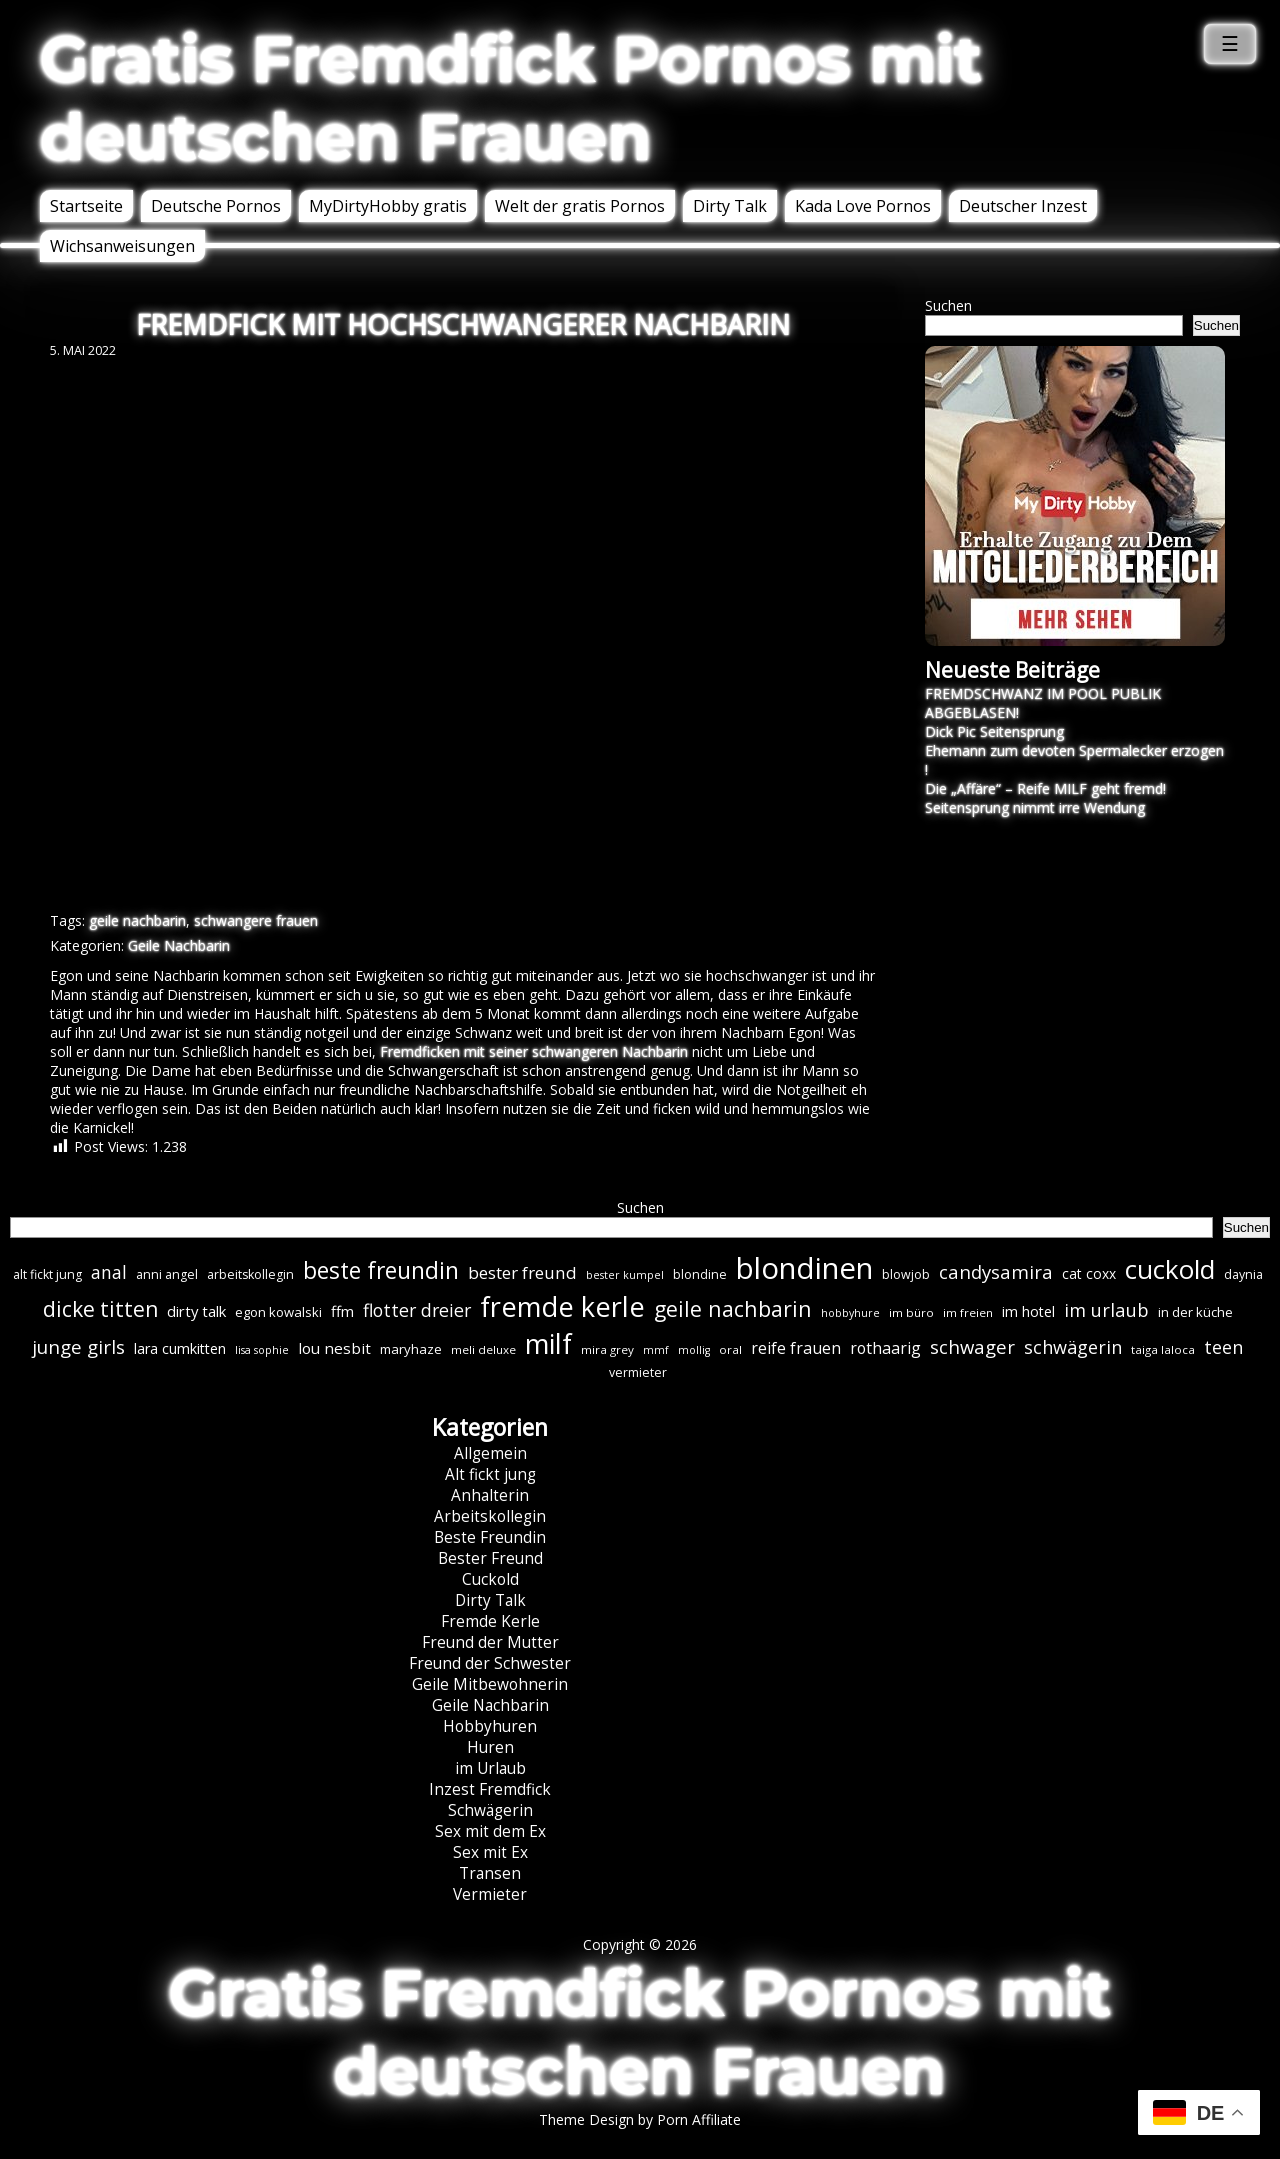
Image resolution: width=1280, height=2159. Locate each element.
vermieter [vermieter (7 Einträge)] (638, 1372)
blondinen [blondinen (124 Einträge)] (804, 1268)
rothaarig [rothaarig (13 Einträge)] (885, 1348)
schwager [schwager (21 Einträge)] (972, 1346)
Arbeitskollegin (490, 1516)
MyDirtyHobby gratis (388, 206)
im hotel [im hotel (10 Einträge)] (1028, 1311)
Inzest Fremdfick (490, 1789)
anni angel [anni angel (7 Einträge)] (167, 1274)
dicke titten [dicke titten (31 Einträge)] (100, 1309)
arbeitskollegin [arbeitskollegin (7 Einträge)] (250, 1274)
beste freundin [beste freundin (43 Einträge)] (381, 1270)
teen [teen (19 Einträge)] (1223, 1347)
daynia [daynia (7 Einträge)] (1243, 1274)
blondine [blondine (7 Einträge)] (700, 1274)
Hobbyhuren (490, 1726)
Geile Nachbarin (179, 945)
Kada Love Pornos (863, 206)
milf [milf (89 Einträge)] (548, 1343)
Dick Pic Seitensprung (994, 731)
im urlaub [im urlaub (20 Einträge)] (1106, 1309)
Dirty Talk (730, 206)
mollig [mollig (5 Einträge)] (694, 1350)
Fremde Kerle (490, 1621)
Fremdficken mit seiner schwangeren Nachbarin (534, 1051)
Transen (490, 1873)
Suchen (948, 305)
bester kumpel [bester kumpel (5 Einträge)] (625, 1275)
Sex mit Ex (490, 1852)
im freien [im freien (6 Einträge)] (968, 1312)
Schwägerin (490, 1810)
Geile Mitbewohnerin (490, 1684)
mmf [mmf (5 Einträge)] (656, 1350)
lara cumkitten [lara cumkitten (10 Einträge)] (180, 1348)
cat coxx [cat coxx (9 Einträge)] (1089, 1273)
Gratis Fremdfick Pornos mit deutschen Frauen (511, 98)
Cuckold (490, 1579)
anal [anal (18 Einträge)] (109, 1272)
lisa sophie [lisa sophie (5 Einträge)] (262, 1350)
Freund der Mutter (490, 1642)
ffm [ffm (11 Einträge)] (342, 1311)
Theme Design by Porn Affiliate (640, 2119)
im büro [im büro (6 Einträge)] (911, 1312)
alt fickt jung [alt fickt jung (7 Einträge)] (47, 1274)
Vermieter (490, 1894)
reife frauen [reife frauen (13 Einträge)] (796, 1348)
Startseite (86, 206)
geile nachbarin (137, 920)
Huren (490, 1747)
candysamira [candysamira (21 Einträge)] (996, 1271)
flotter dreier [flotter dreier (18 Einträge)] (417, 1310)
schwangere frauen (256, 920)
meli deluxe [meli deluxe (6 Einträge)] (483, 1349)
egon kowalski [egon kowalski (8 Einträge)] (278, 1312)
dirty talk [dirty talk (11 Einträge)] (196, 1311)
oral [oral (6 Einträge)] (730, 1349)
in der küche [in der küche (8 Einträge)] (1195, 1312)
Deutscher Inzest (1023, 206)
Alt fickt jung (490, 1474)
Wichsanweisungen (122, 246)
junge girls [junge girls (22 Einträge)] (78, 1347)
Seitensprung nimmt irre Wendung (1035, 807)
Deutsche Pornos (216, 206)
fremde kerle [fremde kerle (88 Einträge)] (562, 1306)
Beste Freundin (490, 1537)
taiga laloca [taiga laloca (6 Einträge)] (1163, 1349)
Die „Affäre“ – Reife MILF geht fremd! (1045, 788)
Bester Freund (490, 1558)
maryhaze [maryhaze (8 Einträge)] (411, 1349)
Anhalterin (490, 1495)
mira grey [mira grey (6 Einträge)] (607, 1349)
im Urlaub (490, 1768)
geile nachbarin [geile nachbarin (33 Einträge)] (733, 1308)
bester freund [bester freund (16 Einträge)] (522, 1272)
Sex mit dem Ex (490, 1831)
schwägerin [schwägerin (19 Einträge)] (1073, 1347)
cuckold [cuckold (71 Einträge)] (1170, 1269)
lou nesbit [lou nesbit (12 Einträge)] (334, 1348)
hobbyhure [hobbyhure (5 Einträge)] (850, 1313)
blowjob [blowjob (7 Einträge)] (906, 1274)
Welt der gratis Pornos (580, 206)
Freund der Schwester (490, 1663)
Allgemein (490, 1453)
